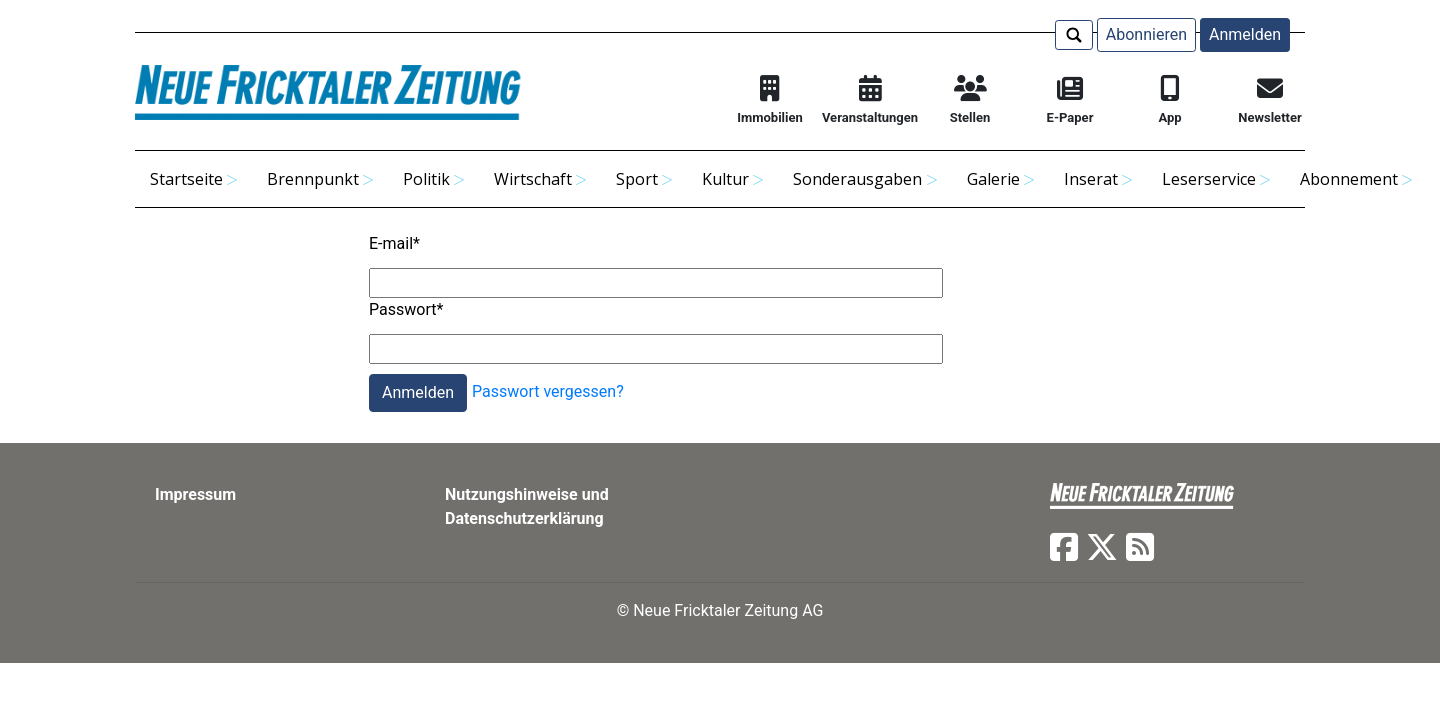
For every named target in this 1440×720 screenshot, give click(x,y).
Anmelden (1245, 34)
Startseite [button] (186, 179)
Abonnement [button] (1349, 179)
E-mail (394, 243)
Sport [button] (637, 179)
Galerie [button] (993, 179)
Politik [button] (426, 179)
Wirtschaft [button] (533, 179)
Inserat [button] (1091, 179)
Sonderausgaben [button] (857, 179)
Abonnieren (1146, 34)
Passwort (406, 309)
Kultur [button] (725, 179)
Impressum (195, 494)
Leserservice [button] (1209, 179)
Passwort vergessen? (548, 391)
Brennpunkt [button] (313, 179)
